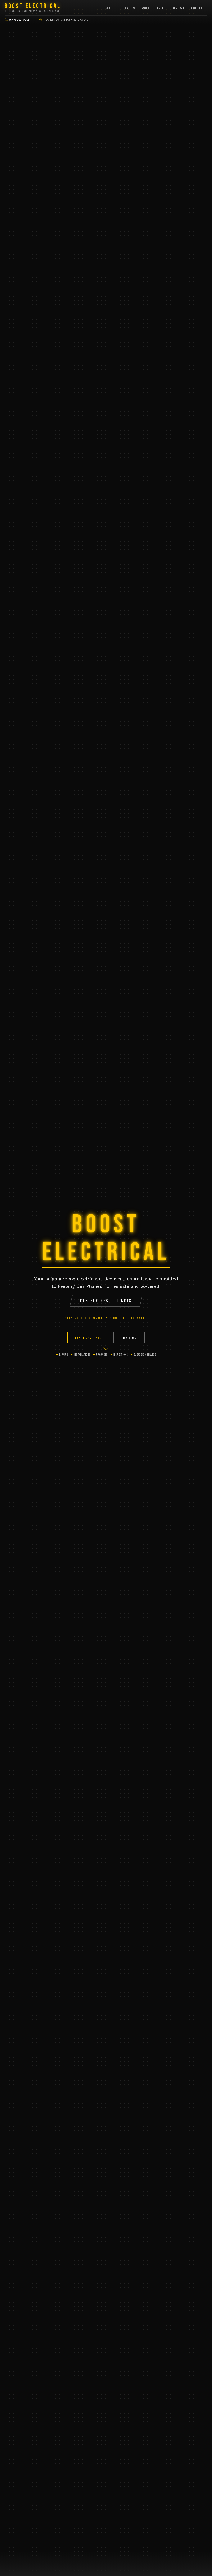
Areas (161, 8)
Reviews (178, 8)
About (110, 8)
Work (146, 8)
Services (128, 8)
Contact (197, 8)
